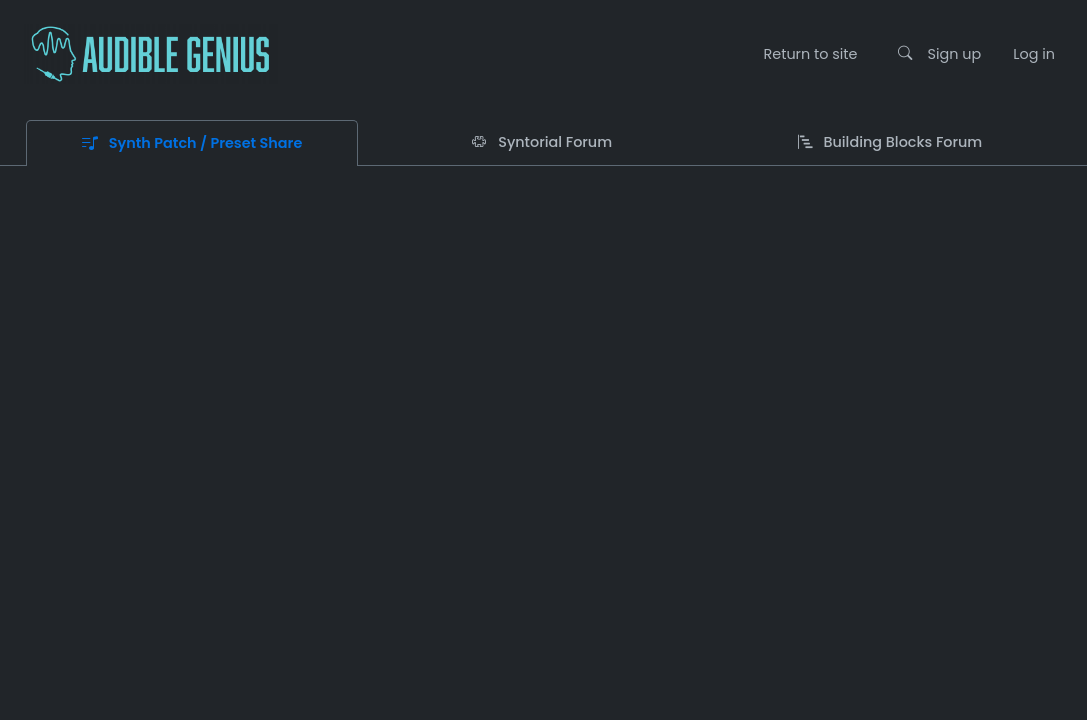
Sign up (955, 54)
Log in (1034, 54)
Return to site (810, 54)
